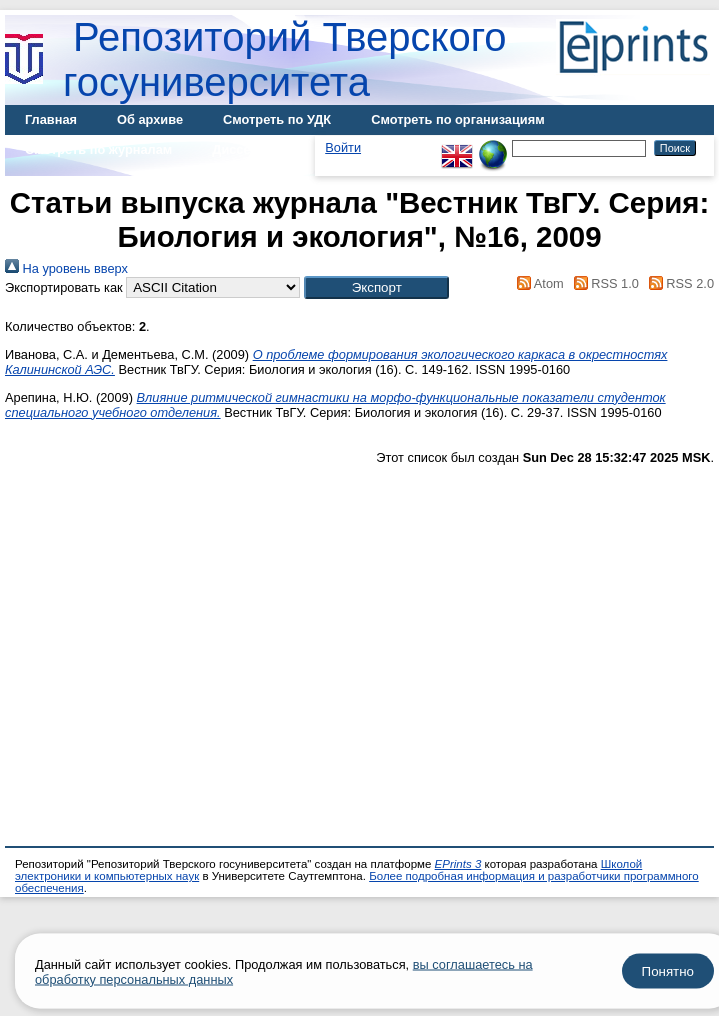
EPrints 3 (458, 864)
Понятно (668, 971)
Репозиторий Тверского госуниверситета (285, 59)
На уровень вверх (66, 268)
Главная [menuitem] (51, 119)
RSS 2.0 (678, 283)
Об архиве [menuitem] (150, 119)
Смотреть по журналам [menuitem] (98, 149)
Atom (537, 283)
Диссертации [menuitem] (253, 149)
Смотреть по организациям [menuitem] (458, 119)
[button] (376, 287)
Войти (343, 147)
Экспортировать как (64, 287)
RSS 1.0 (603, 283)
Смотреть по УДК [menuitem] (277, 119)
